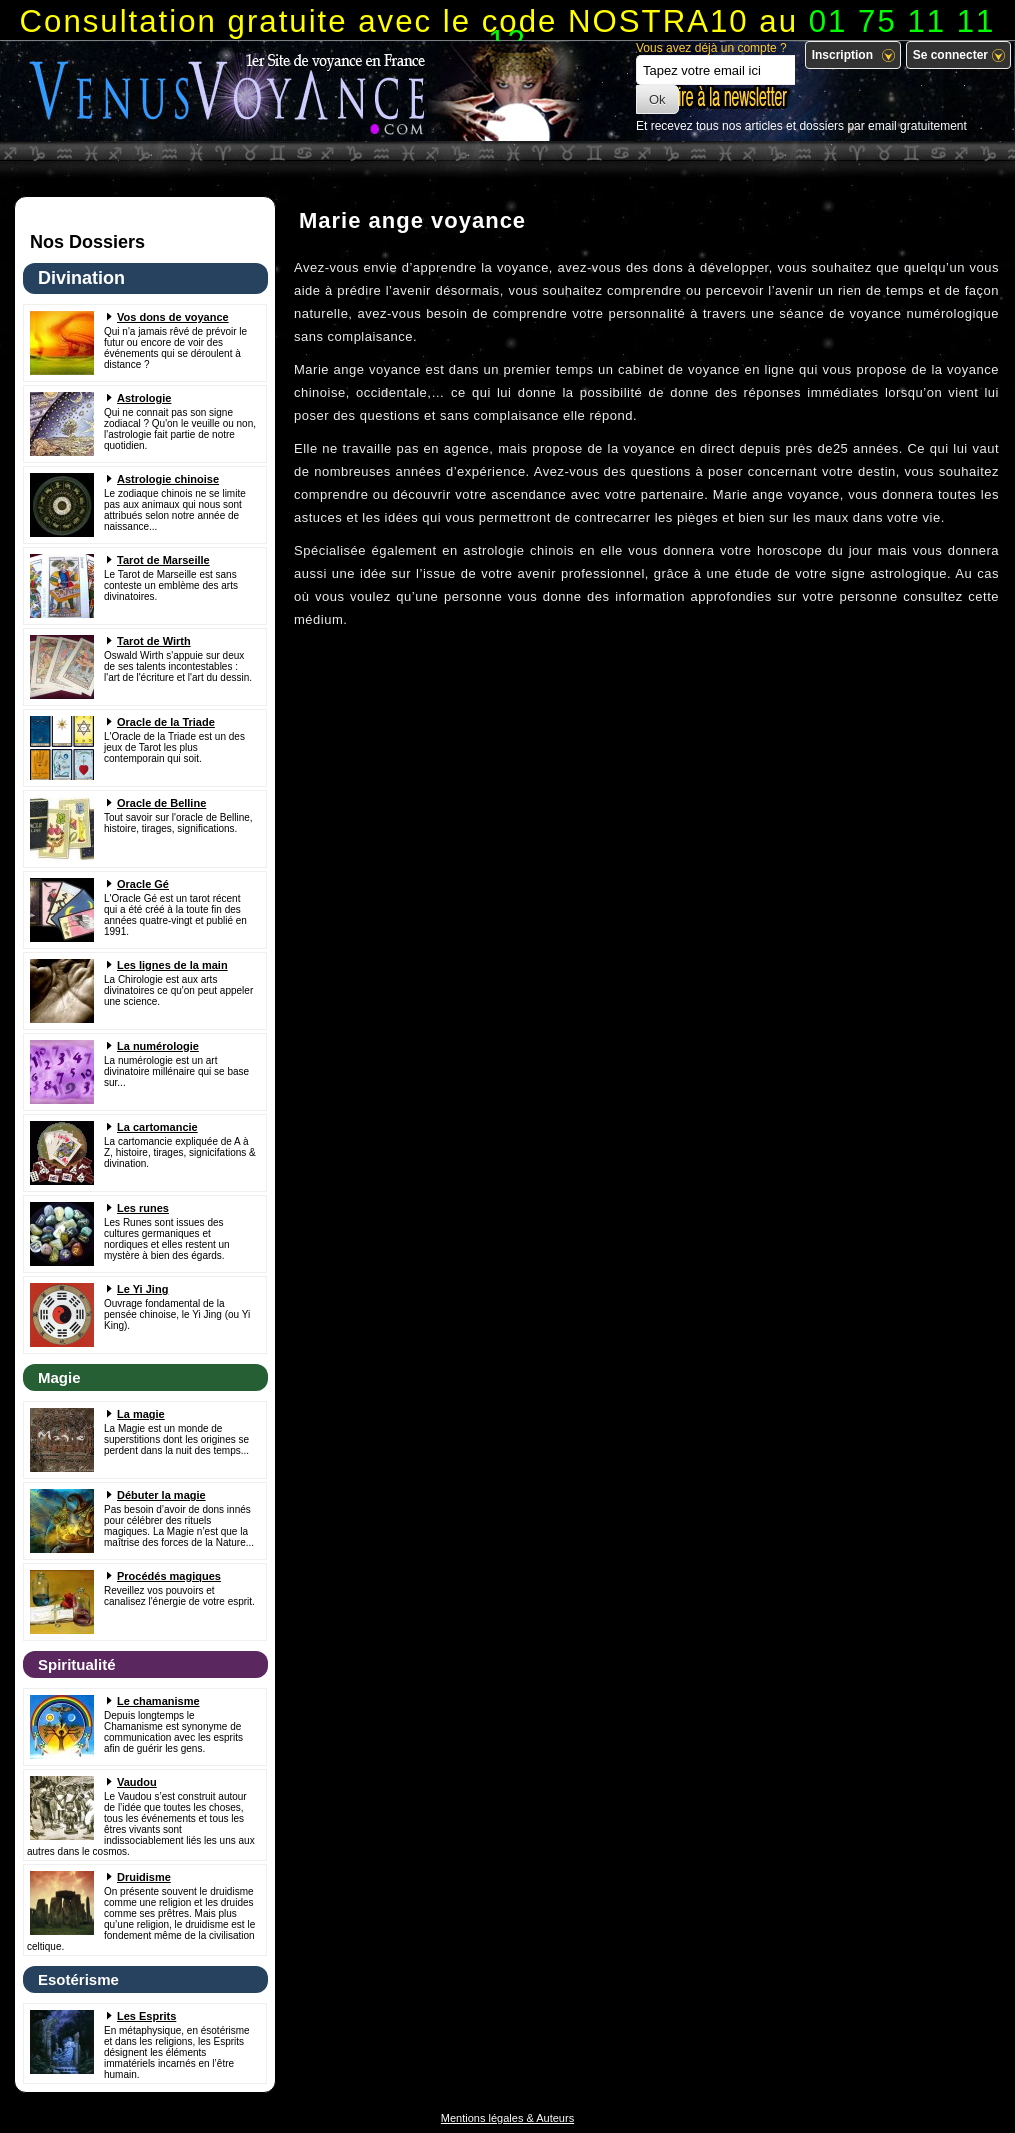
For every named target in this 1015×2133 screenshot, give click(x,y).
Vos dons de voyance (173, 317)
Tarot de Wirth (154, 641)
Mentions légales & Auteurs (507, 2118)
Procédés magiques (169, 1576)
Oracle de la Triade (166, 722)
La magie (141, 1414)
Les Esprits (146, 2016)
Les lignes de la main (172, 965)
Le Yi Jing (142, 1289)
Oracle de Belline (161, 803)
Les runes (143, 1208)
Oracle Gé (143, 884)
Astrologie (144, 398)
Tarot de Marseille (163, 560)
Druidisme (144, 1877)
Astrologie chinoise (168, 479)
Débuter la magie (161, 1495)
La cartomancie (157, 1127)
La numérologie (158, 1046)
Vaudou (137, 1782)
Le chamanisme (158, 1701)
